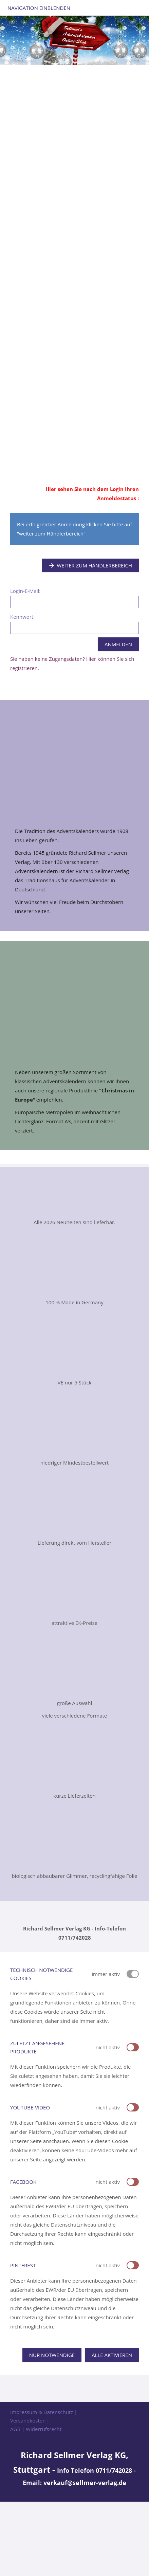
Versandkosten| (29, 2420)
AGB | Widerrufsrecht (35, 2429)
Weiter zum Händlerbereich (90, 565)
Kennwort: (22, 616)
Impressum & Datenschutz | (43, 2412)
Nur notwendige (52, 2355)
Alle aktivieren (112, 2355)
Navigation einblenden (38, 7)
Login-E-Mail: (25, 590)
